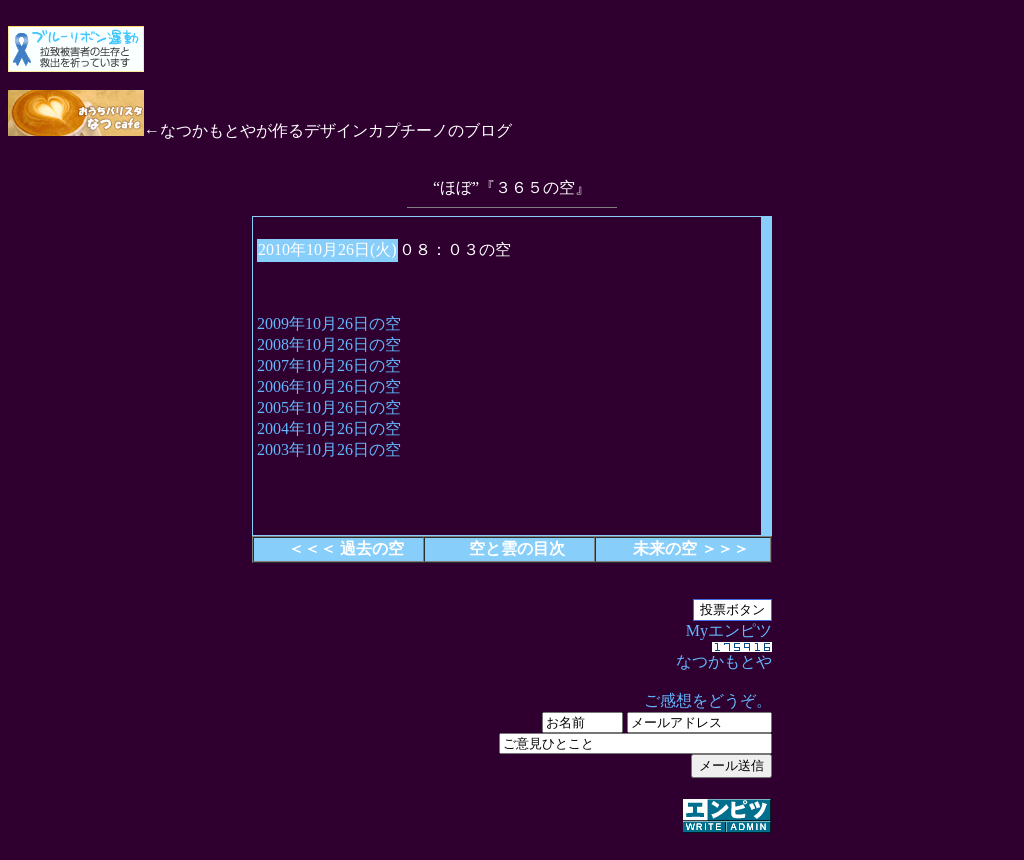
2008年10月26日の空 (329, 344)
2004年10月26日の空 (329, 428)
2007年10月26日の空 (329, 365)
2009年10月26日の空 (329, 323)
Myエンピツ (512, 729)
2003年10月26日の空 (329, 449)
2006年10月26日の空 (329, 386)
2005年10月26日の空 (329, 407)
